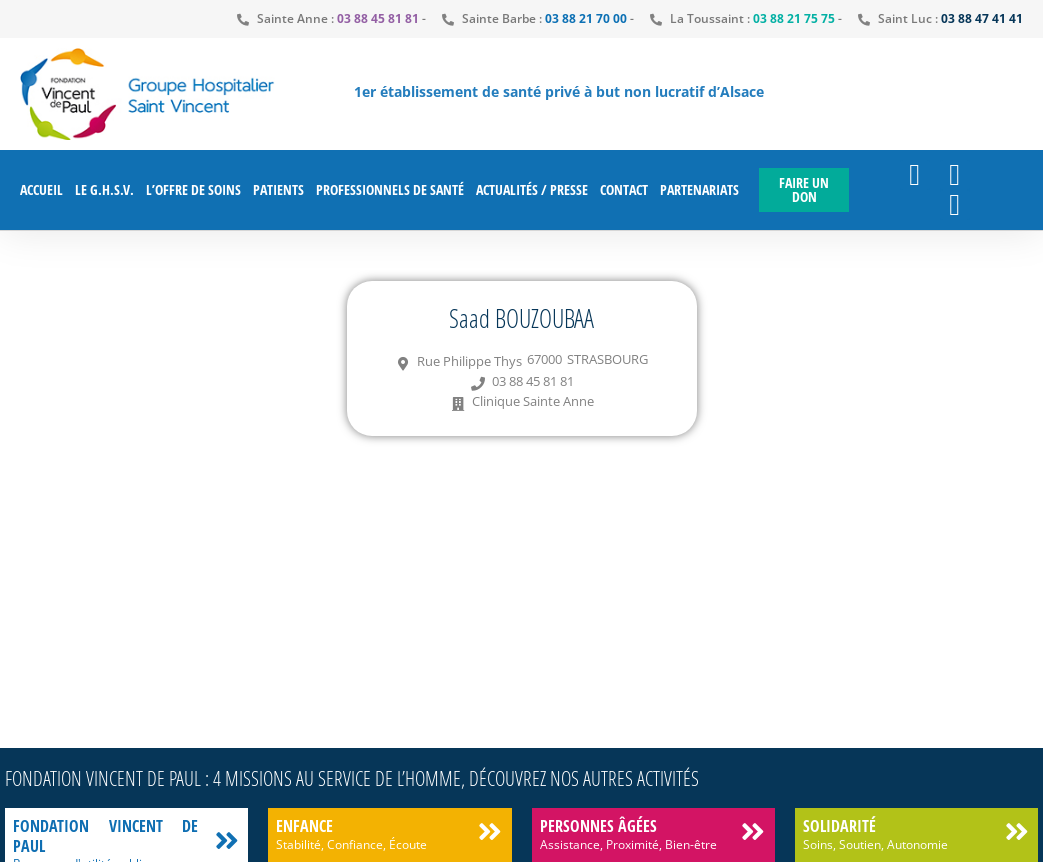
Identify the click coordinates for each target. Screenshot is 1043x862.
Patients (278, 189)
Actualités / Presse (532, 189)
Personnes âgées (598, 826)
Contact (624, 189)
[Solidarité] (1016, 831)
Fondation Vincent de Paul (105, 835)
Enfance (304, 826)
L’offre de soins (193, 189)
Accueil (41, 189)
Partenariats (699, 189)
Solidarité (839, 826)
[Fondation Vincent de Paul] (226, 840)
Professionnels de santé (390, 189)
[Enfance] (490, 831)
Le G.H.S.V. (104, 189)
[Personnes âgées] (753, 831)
